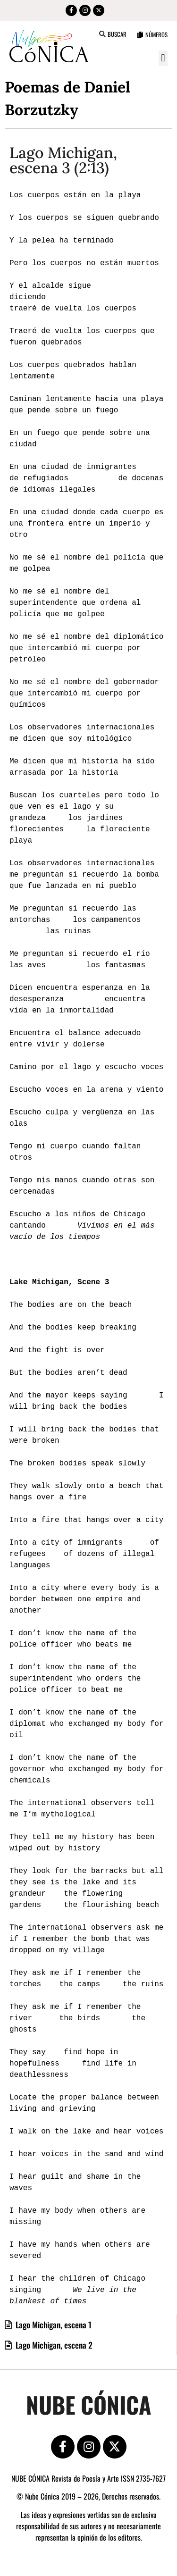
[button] (103, 34)
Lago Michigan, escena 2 (53, 2345)
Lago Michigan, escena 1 (53, 2324)
